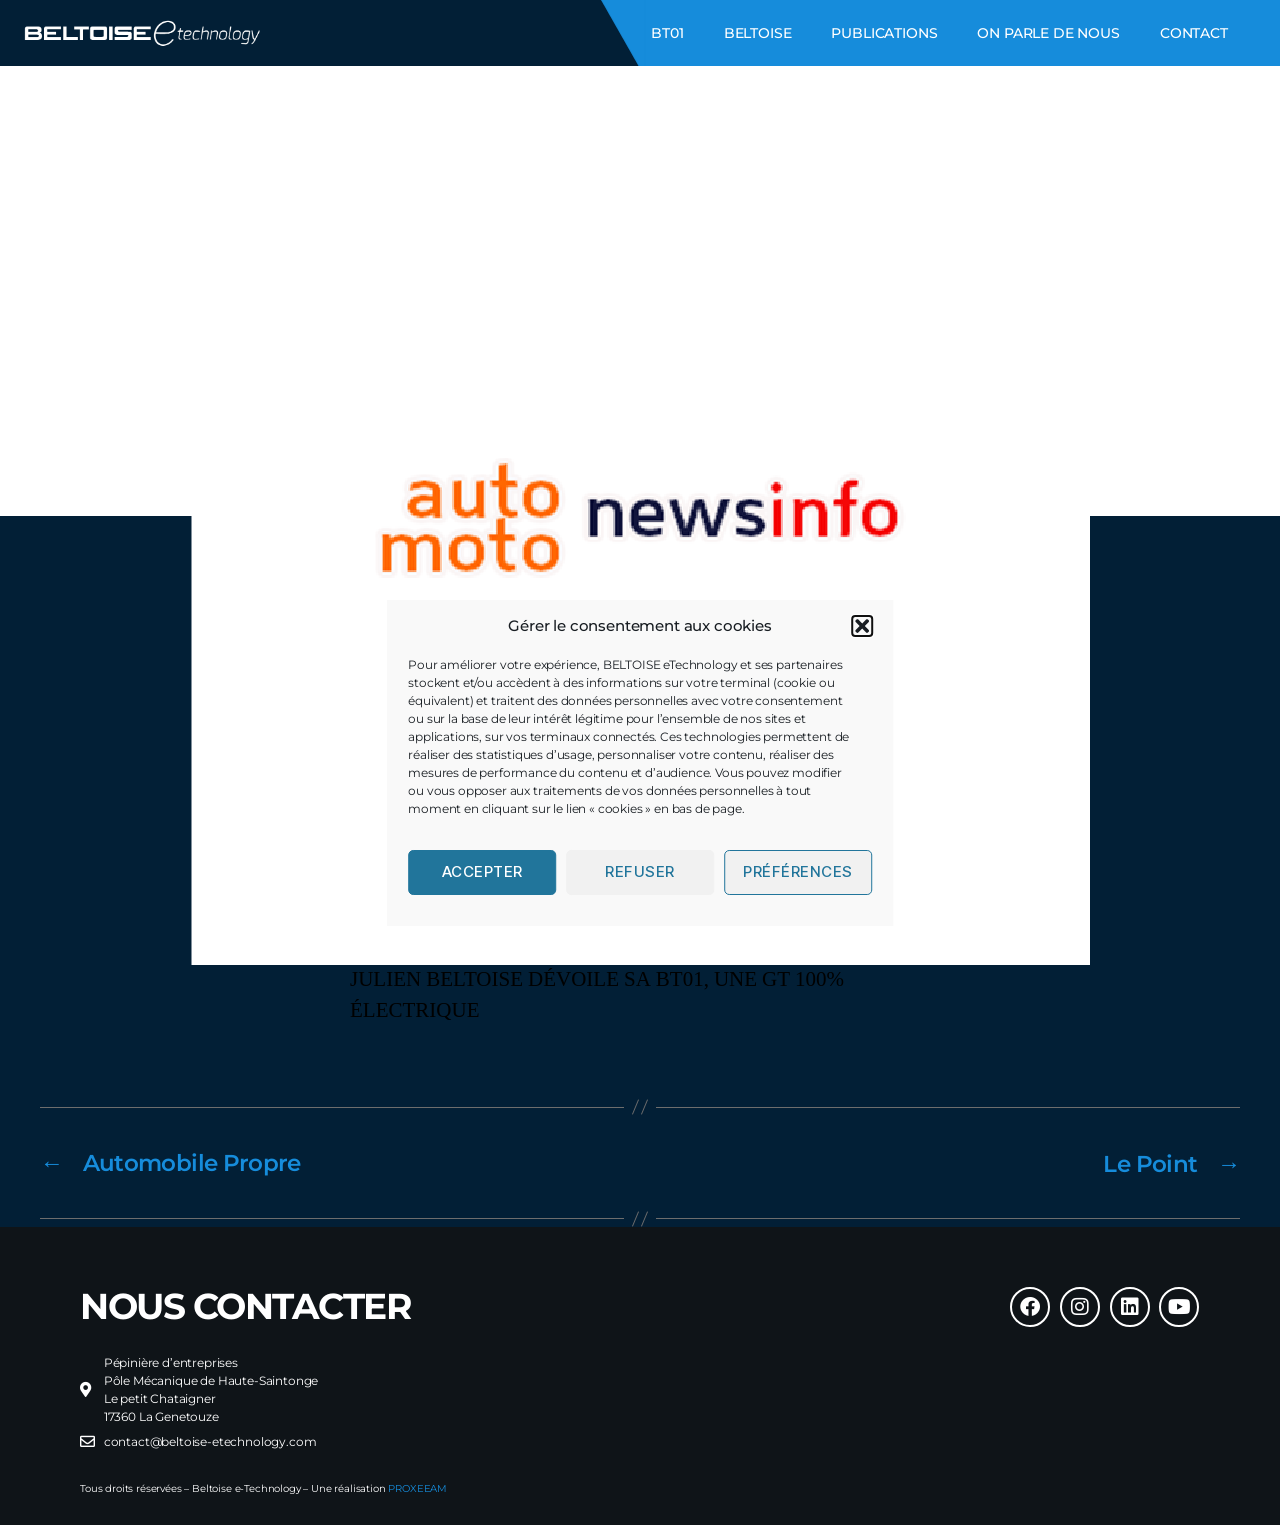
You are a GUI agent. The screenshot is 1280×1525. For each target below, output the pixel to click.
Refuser (640, 871)
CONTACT (1194, 33)
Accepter (482, 871)
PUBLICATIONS (884, 33)
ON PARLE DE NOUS (1048, 33)
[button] (862, 626)
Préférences (798, 871)
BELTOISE (758, 33)
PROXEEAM (417, 1487)
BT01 (667, 33)
